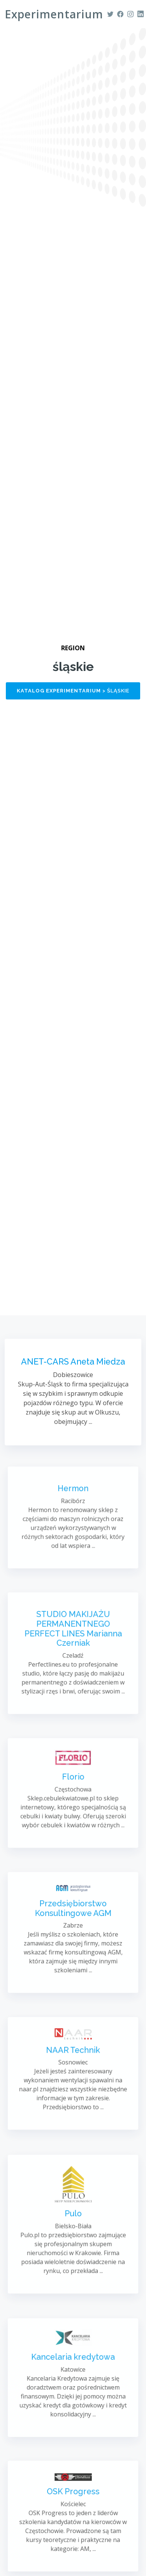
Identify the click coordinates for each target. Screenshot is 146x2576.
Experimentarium (54, 14)
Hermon (73, 1498)
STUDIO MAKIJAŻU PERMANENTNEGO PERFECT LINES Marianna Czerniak (73, 1636)
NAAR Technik (73, 2058)
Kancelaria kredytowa (73, 2364)
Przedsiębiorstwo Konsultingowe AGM (73, 1916)
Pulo (73, 2217)
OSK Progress (73, 2500)
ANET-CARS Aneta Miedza (73, 1363)
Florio (73, 1782)
